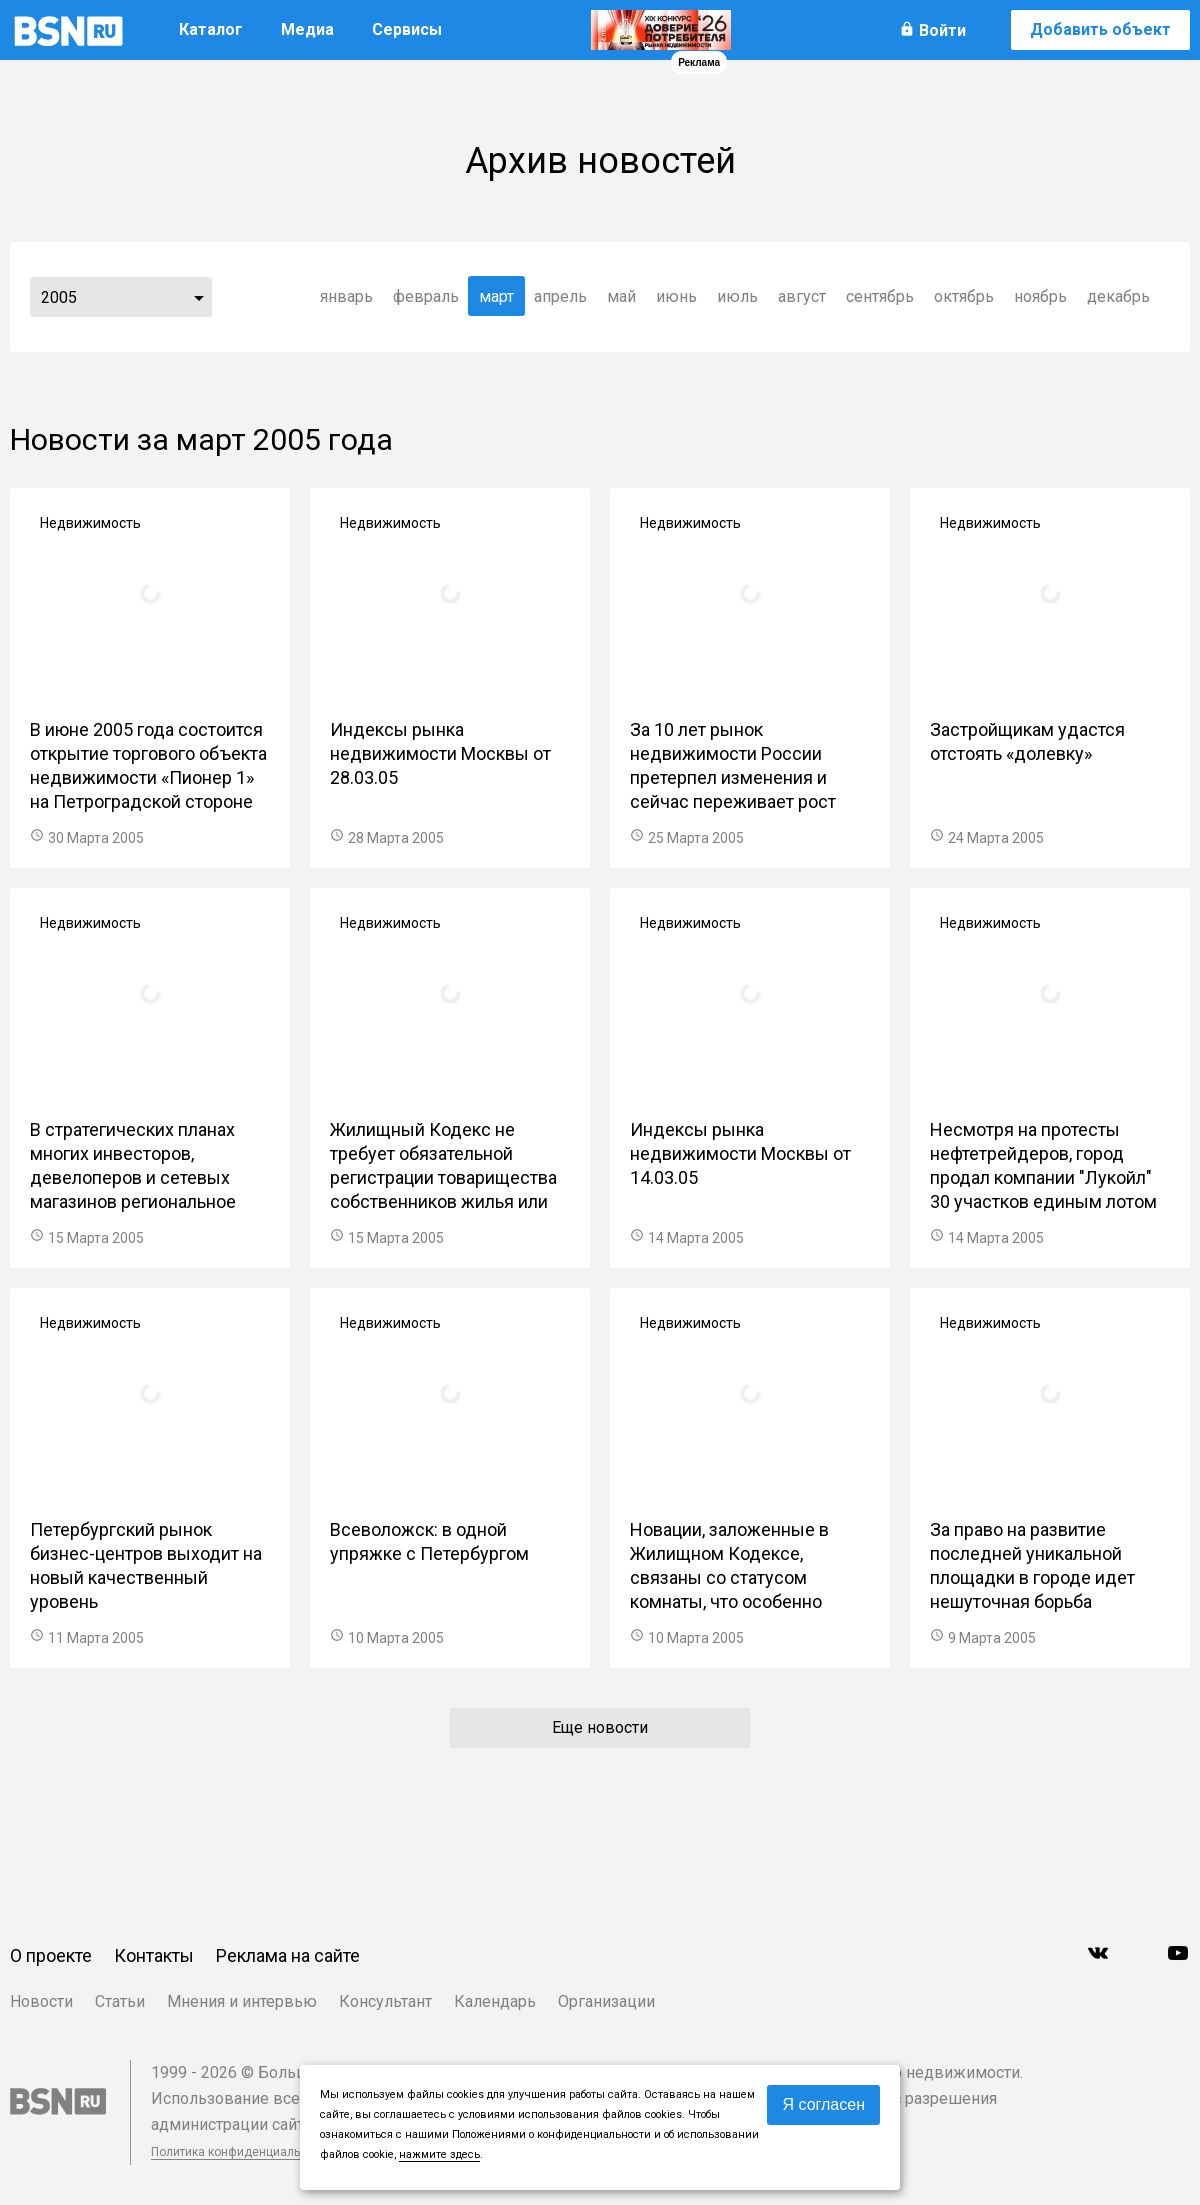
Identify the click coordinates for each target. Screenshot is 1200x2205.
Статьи (120, 2001)
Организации (606, 2001)
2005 (59, 297)
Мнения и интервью (242, 2001)
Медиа (307, 29)
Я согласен (823, 2104)
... (199, 297)
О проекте (51, 1955)
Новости (41, 2001)
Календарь (495, 2001)
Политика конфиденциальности (242, 2152)
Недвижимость (90, 523)
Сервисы (407, 29)
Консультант (385, 2001)
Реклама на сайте (288, 1955)
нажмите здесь (439, 2154)
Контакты (154, 1955)
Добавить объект (1100, 29)
